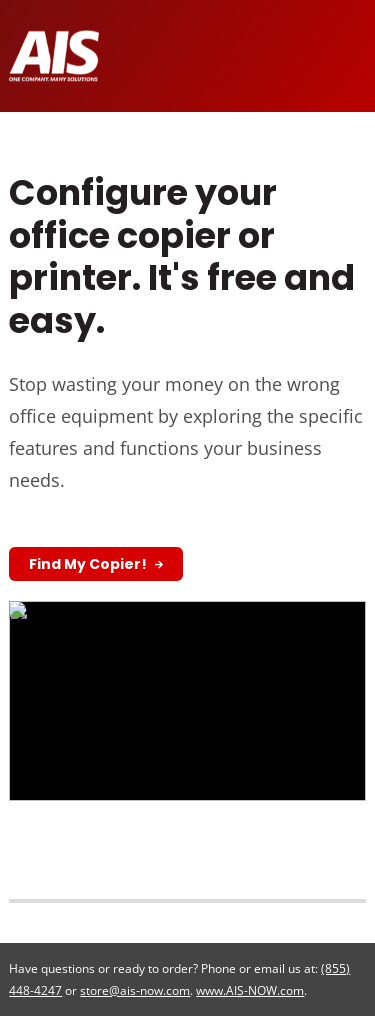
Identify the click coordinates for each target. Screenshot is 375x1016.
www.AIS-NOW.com (250, 990)
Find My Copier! (89, 564)
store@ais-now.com (135, 990)
